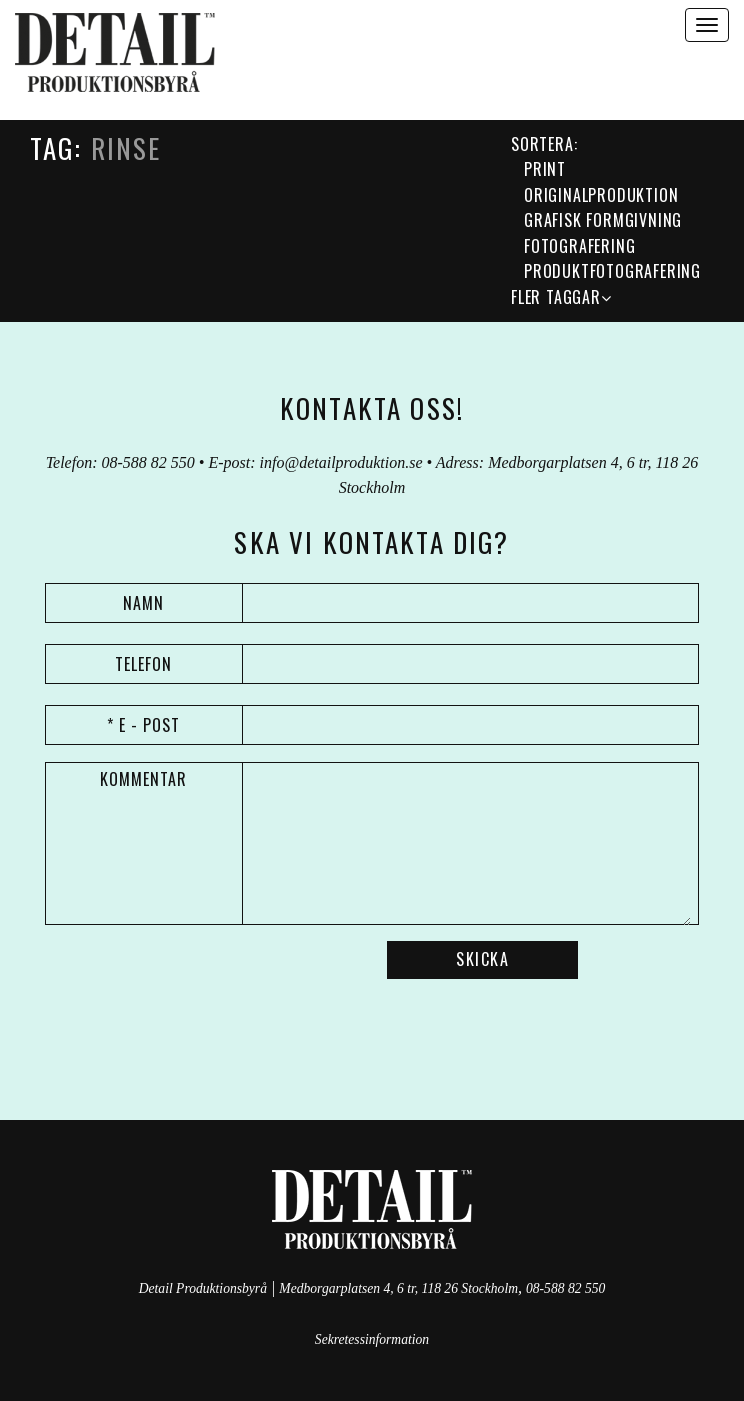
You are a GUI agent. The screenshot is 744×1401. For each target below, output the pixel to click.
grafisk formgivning (603, 220)
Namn (143, 603)
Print (545, 169)
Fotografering (579, 246)
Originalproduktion (601, 195)
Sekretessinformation (372, 1339)
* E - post (143, 725)
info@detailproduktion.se (341, 462)
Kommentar (143, 779)
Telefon (143, 664)
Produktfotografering (612, 271)
